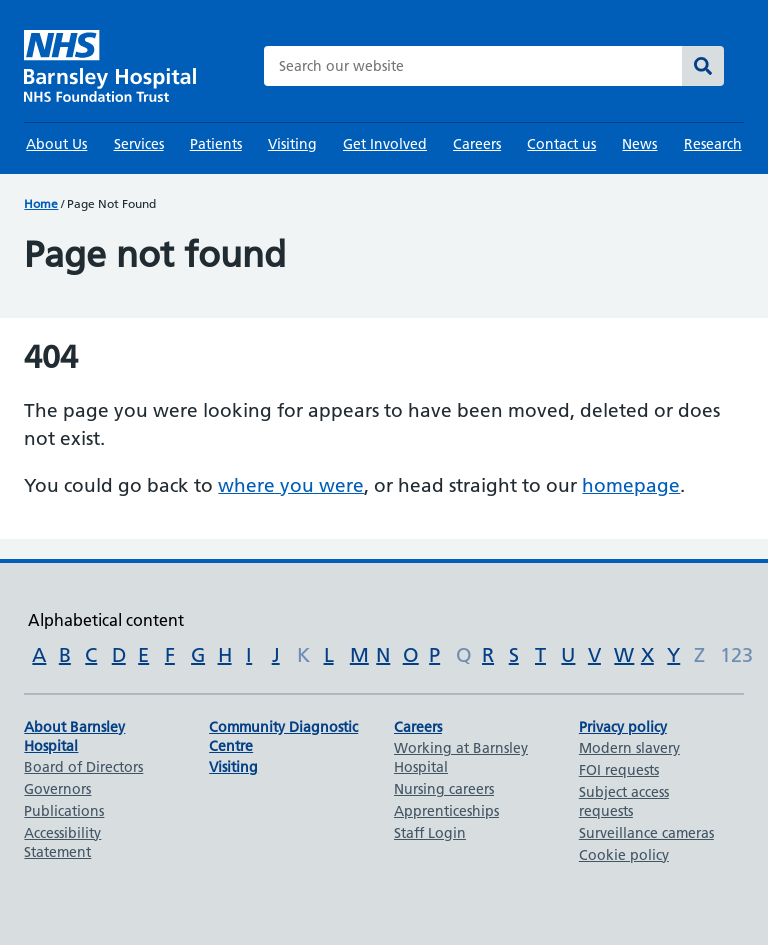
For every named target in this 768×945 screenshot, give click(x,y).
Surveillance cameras (646, 833)
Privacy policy (623, 727)
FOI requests (619, 770)
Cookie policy (624, 855)
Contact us (561, 144)
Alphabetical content (106, 620)
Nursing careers (444, 789)
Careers (477, 144)
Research (713, 144)
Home (41, 203)
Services (139, 144)
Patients (216, 144)
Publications (64, 811)
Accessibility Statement (62, 842)
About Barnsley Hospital (74, 736)
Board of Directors (83, 767)
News (639, 144)
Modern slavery (629, 748)
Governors (57, 789)
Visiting (292, 144)
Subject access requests (624, 801)
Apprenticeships (446, 811)
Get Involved (385, 144)
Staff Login (430, 833)
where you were (291, 485)
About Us (56, 144)
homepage (631, 485)
